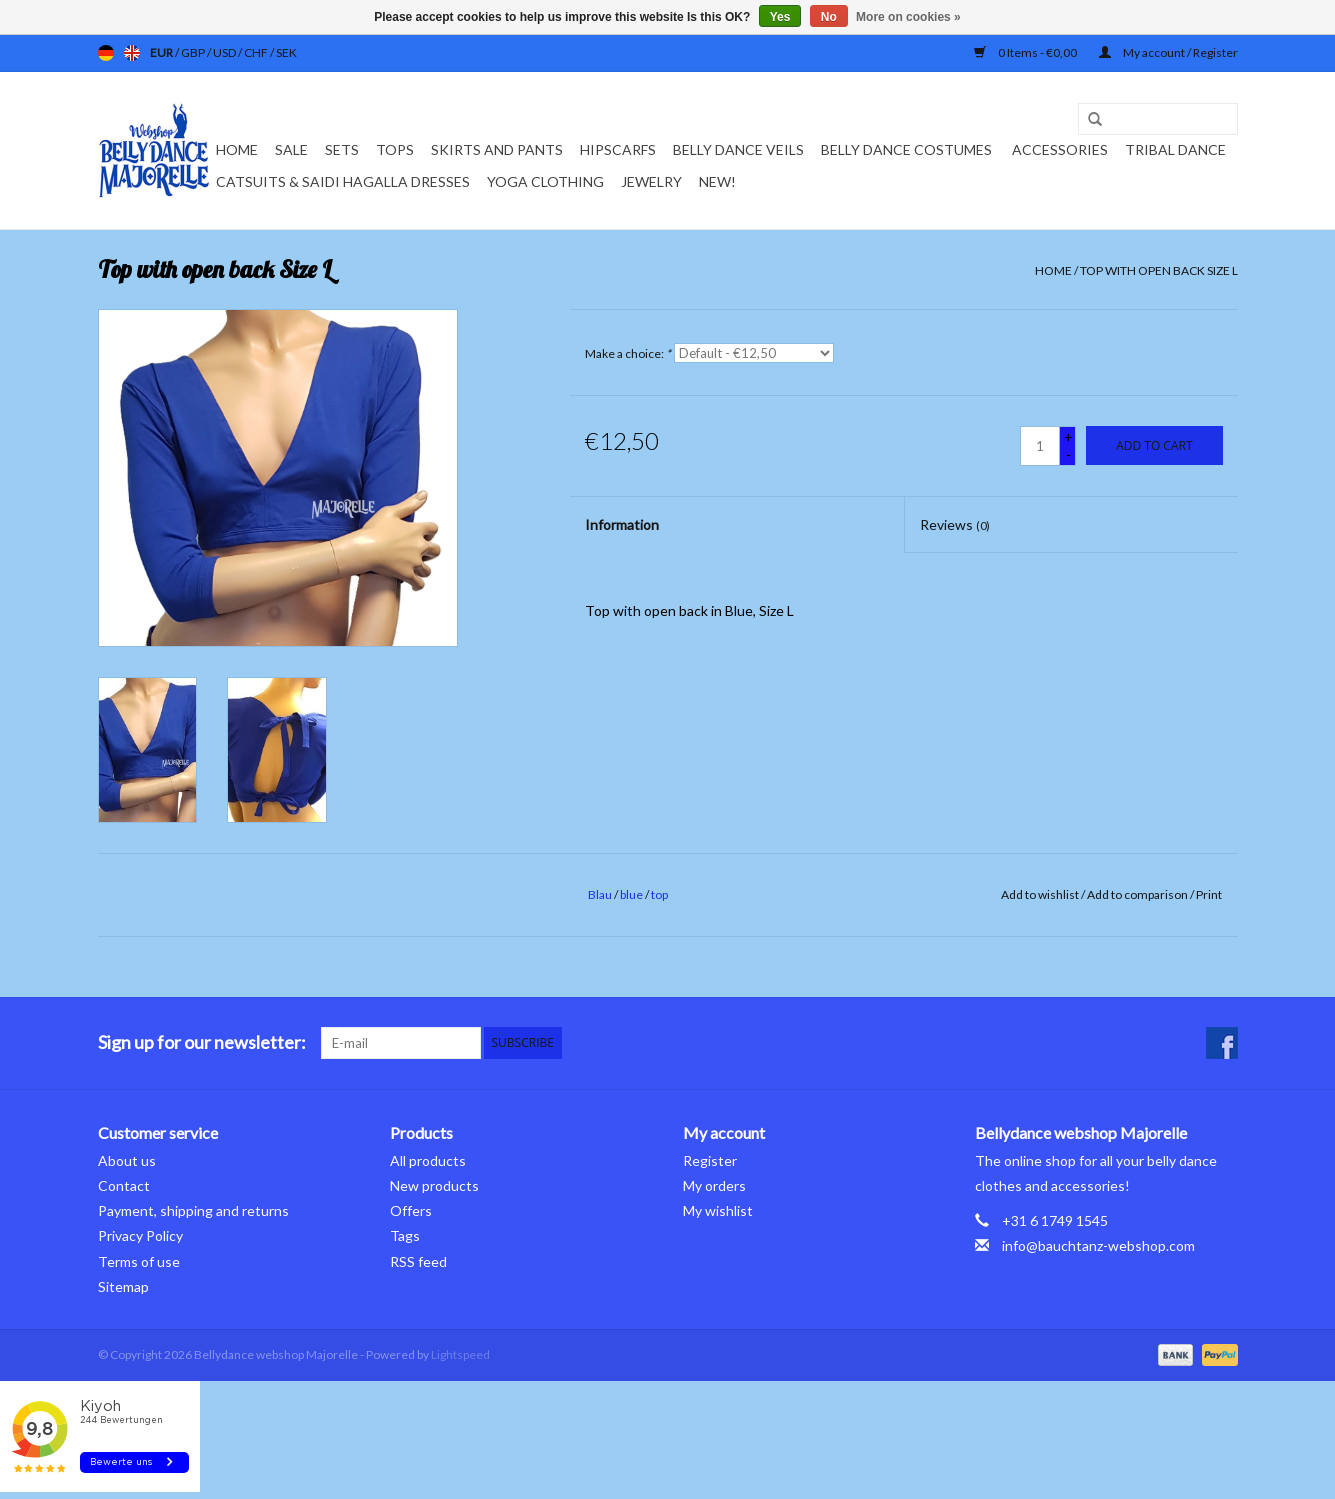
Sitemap (123, 1286)
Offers (411, 1210)
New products (434, 1185)
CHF (257, 52)
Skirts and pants (497, 149)
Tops (395, 149)
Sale (291, 149)
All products (428, 1160)
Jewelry (651, 181)
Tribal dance (1175, 149)
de (106, 53)
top (659, 894)
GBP (194, 52)
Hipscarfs (618, 149)
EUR (162, 52)
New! (717, 181)
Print (1209, 894)
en (132, 53)
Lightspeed (460, 1354)
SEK (286, 52)
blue (631, 894)
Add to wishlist (1040, 894)
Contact (124, 1185)
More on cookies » (908, 17)
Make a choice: (628, 353)
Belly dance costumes (908, 149)
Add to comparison (1138, 894)
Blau (600, 894)
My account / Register (1168, 52)
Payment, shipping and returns (193, 1210)
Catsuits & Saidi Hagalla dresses (343, 181)
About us (127, 1160)
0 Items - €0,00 (1026, 52)
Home (237, 149)
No (829, 17)
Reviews (955, 524)
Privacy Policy (140, 1235)
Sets (342, 149)
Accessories (1060, 149)
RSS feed (418, 1261)
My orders (714, 1185)
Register (710, 1160)
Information (622, 524)
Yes (780, 17)
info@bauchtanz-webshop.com (1098, 1245)
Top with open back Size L (1159, 270)
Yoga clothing (545, 181)
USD (225, 52)
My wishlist (718, 1210)
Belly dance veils (738, 149)
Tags (405, 1235)
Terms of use (139, 1261)
